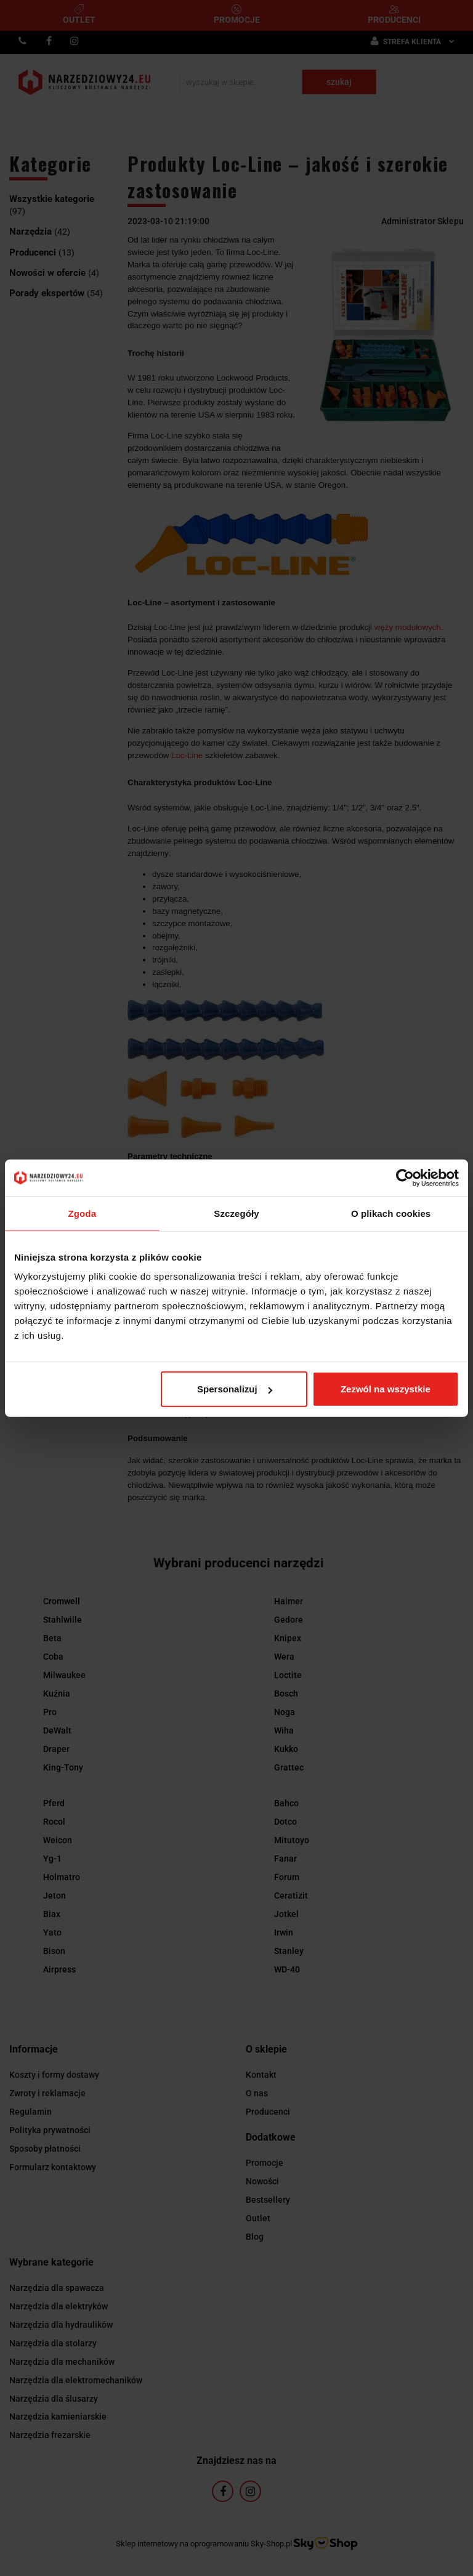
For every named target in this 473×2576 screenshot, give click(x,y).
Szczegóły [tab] (236, 1213)
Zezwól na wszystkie (386, 1389)
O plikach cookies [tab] (391, 1213)
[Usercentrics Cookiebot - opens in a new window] (405, 1177)
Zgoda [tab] (82, 1213)
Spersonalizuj (234, 1389)
